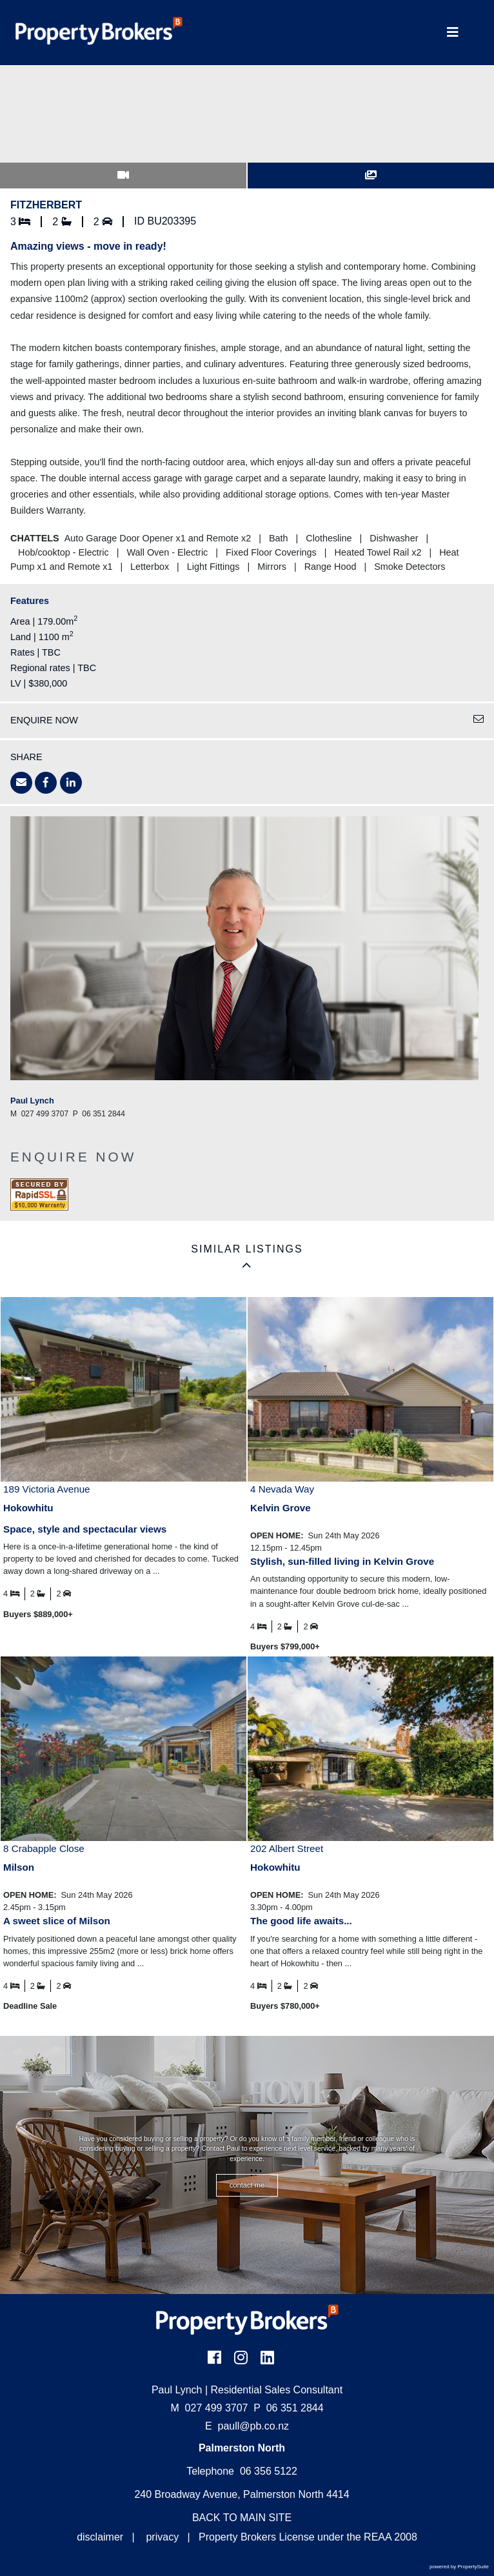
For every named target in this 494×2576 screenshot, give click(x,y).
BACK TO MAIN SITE (241, 2517)
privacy (162, 2536)
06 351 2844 (288, 2407)
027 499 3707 (209, 2407)
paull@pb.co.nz (254, 2425)
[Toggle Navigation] (452, 32)
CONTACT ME (247, 2185)
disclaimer (100, 2536)
